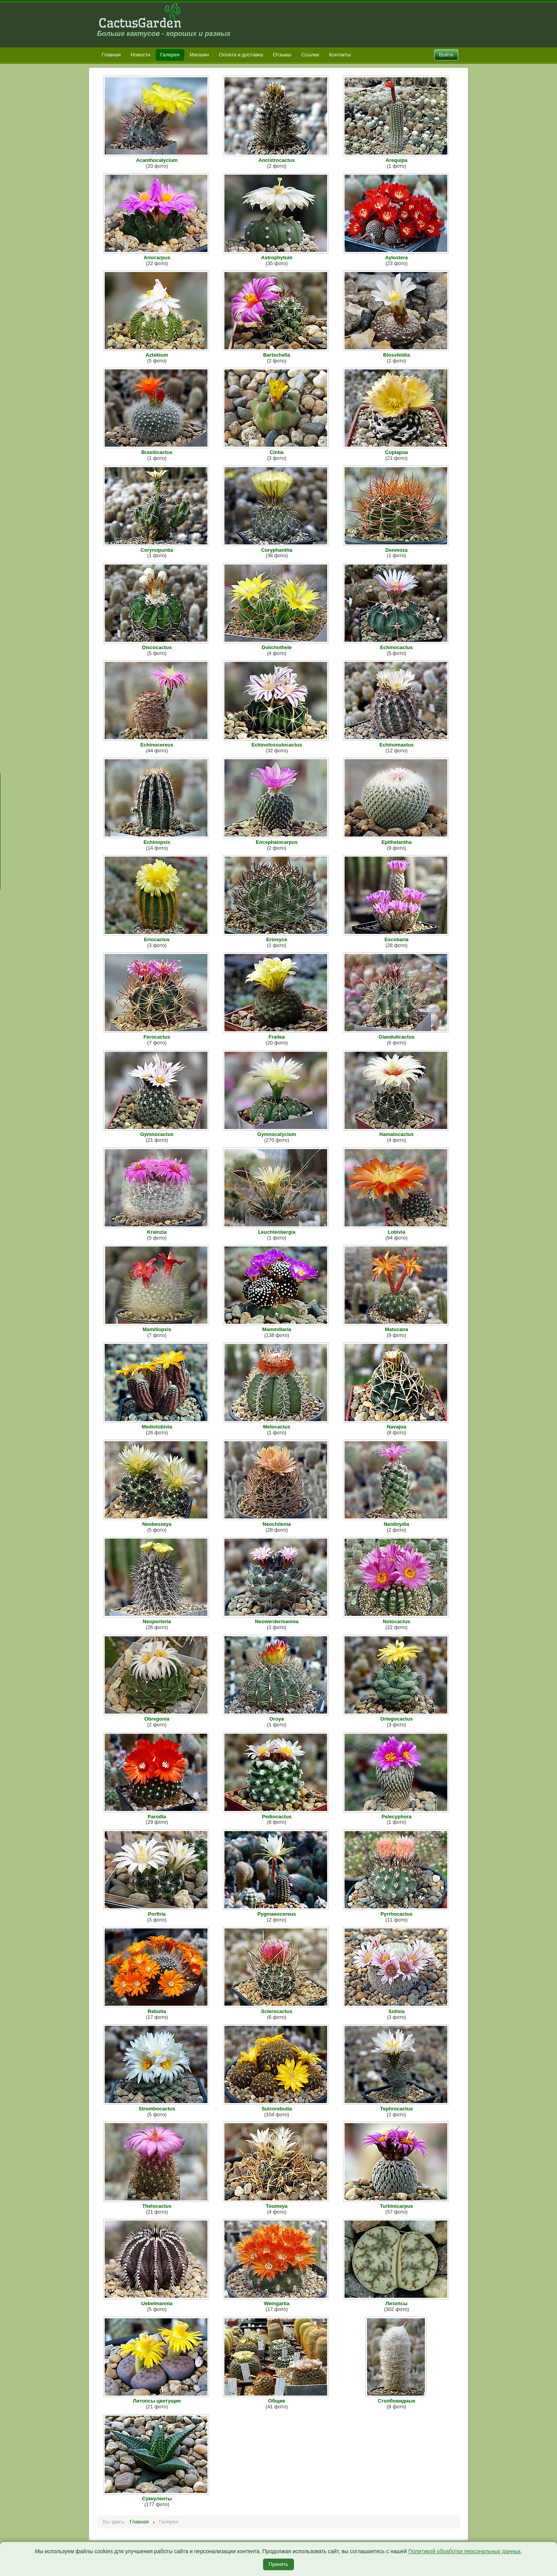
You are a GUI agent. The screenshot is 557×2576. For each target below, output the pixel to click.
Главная (111, 55)
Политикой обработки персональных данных (464, 2551)
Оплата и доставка (241, 55)
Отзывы (282, 55)
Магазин (199, 55)
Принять (279, 2564)
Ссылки (310, 55)
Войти (446, 55)
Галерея (170, 55)
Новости (140, 55)
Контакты (340, 55)
